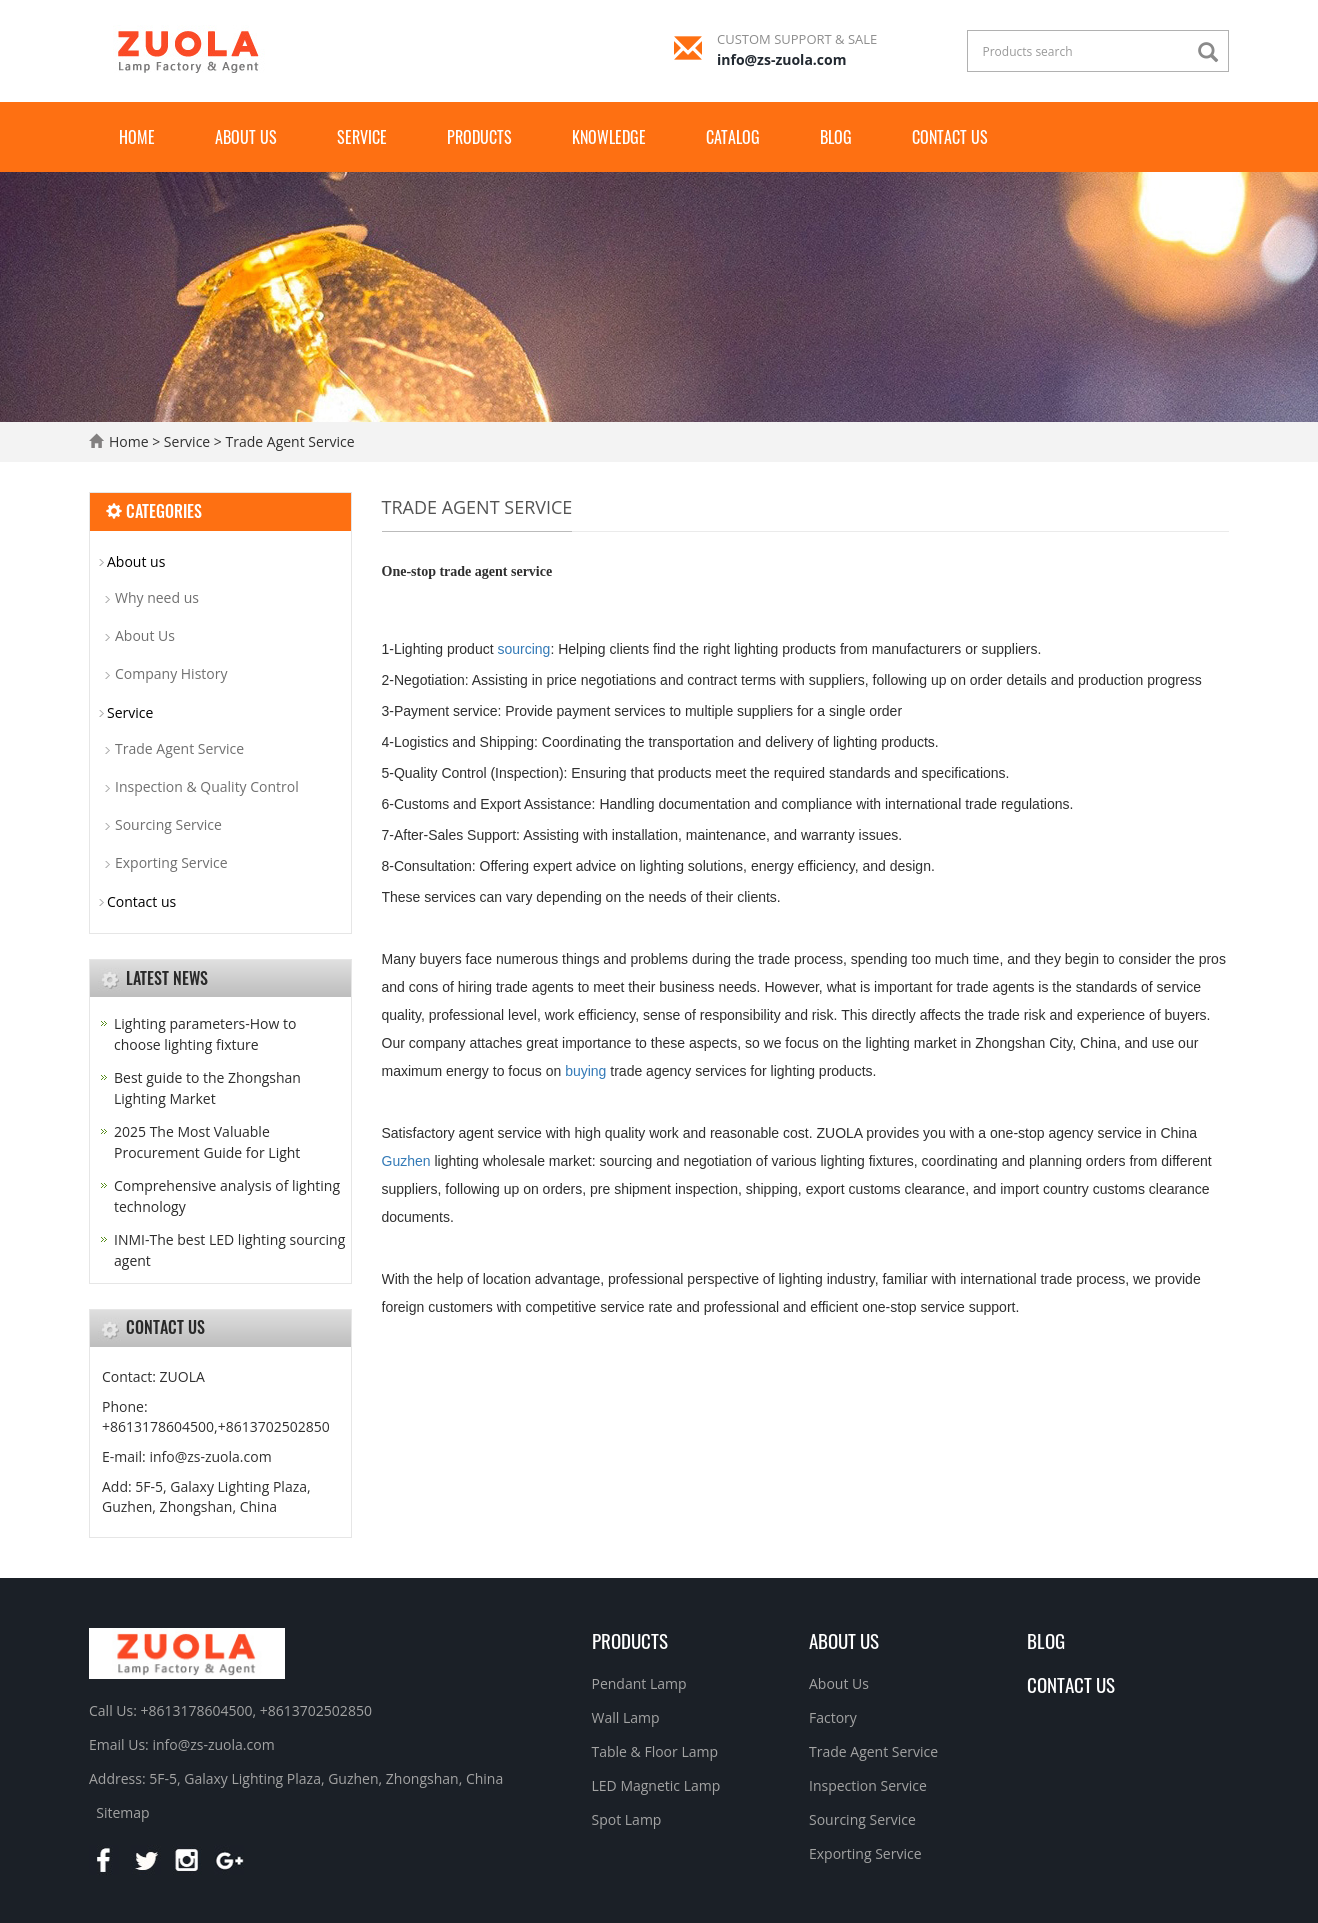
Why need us (157, 597)
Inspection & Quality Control (207, 786)
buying (585, 1071)
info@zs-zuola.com (781, 59)
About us (246, 137)
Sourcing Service (168, 824)
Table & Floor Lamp (655, 1751)
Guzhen (406, 1161)
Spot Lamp (627, 1819)
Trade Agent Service (288, 441)
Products (479, 137)
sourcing (523, 649)
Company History (171, 673)
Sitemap (122, 1812)
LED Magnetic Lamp (656, 1785)
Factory (833, 1717)
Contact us (950, 137)
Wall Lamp (626, 1717)
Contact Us (1071, 1684)
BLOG (1046, 1640)
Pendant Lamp (639, 1683)
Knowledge (609, 137)
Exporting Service (171, 862)
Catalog (733, 137)
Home (137, 137)
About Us (145, 635)
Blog (836, 137)
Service (362, 137)
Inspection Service (868, 1785)
